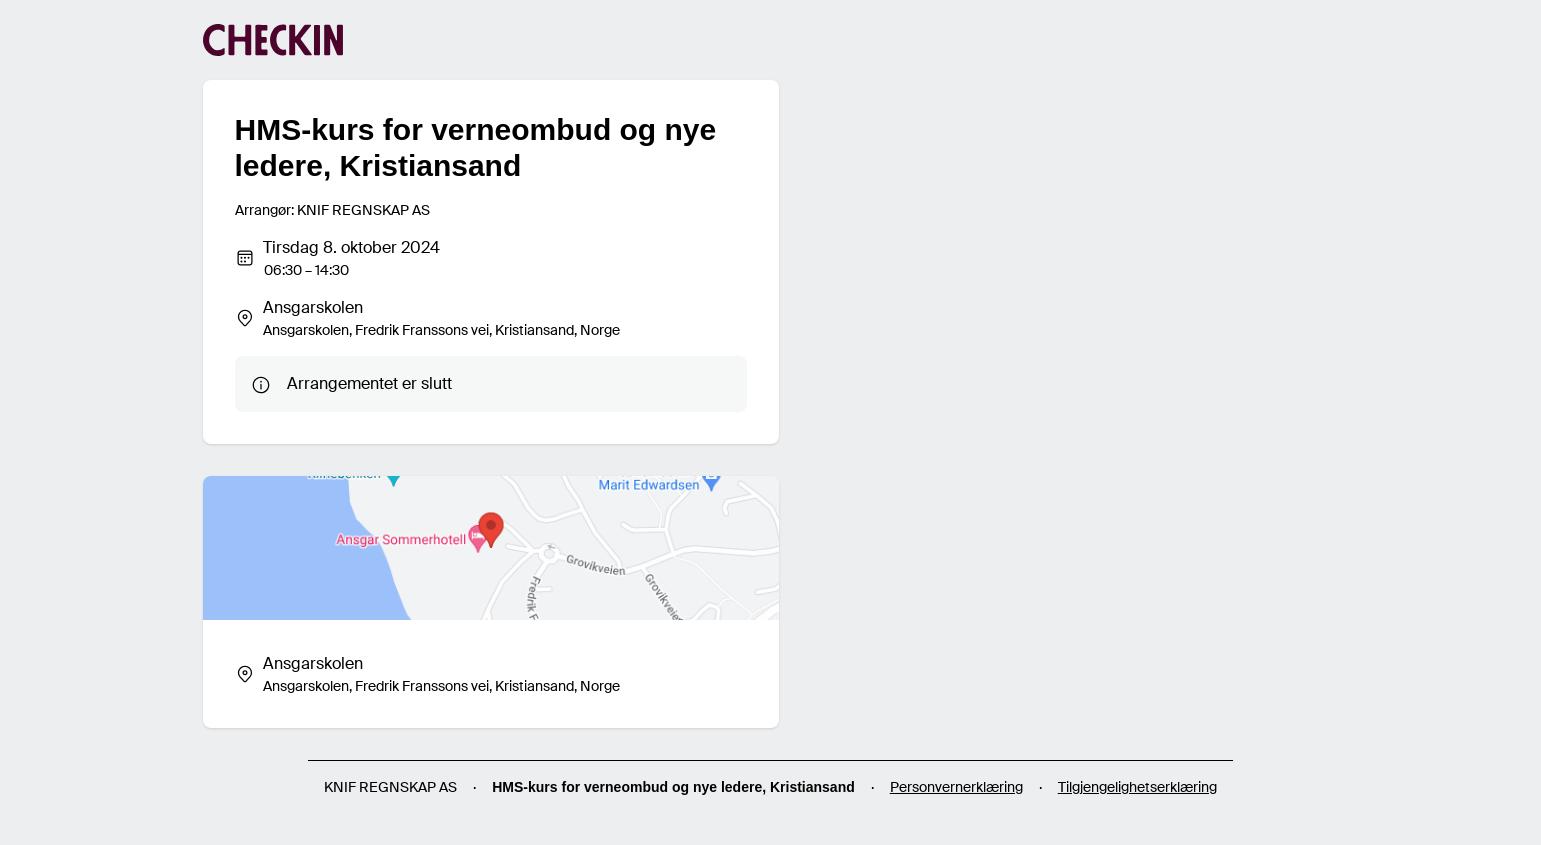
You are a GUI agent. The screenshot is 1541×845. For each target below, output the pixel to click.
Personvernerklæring (956, 787)
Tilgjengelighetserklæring (1137, 787)
